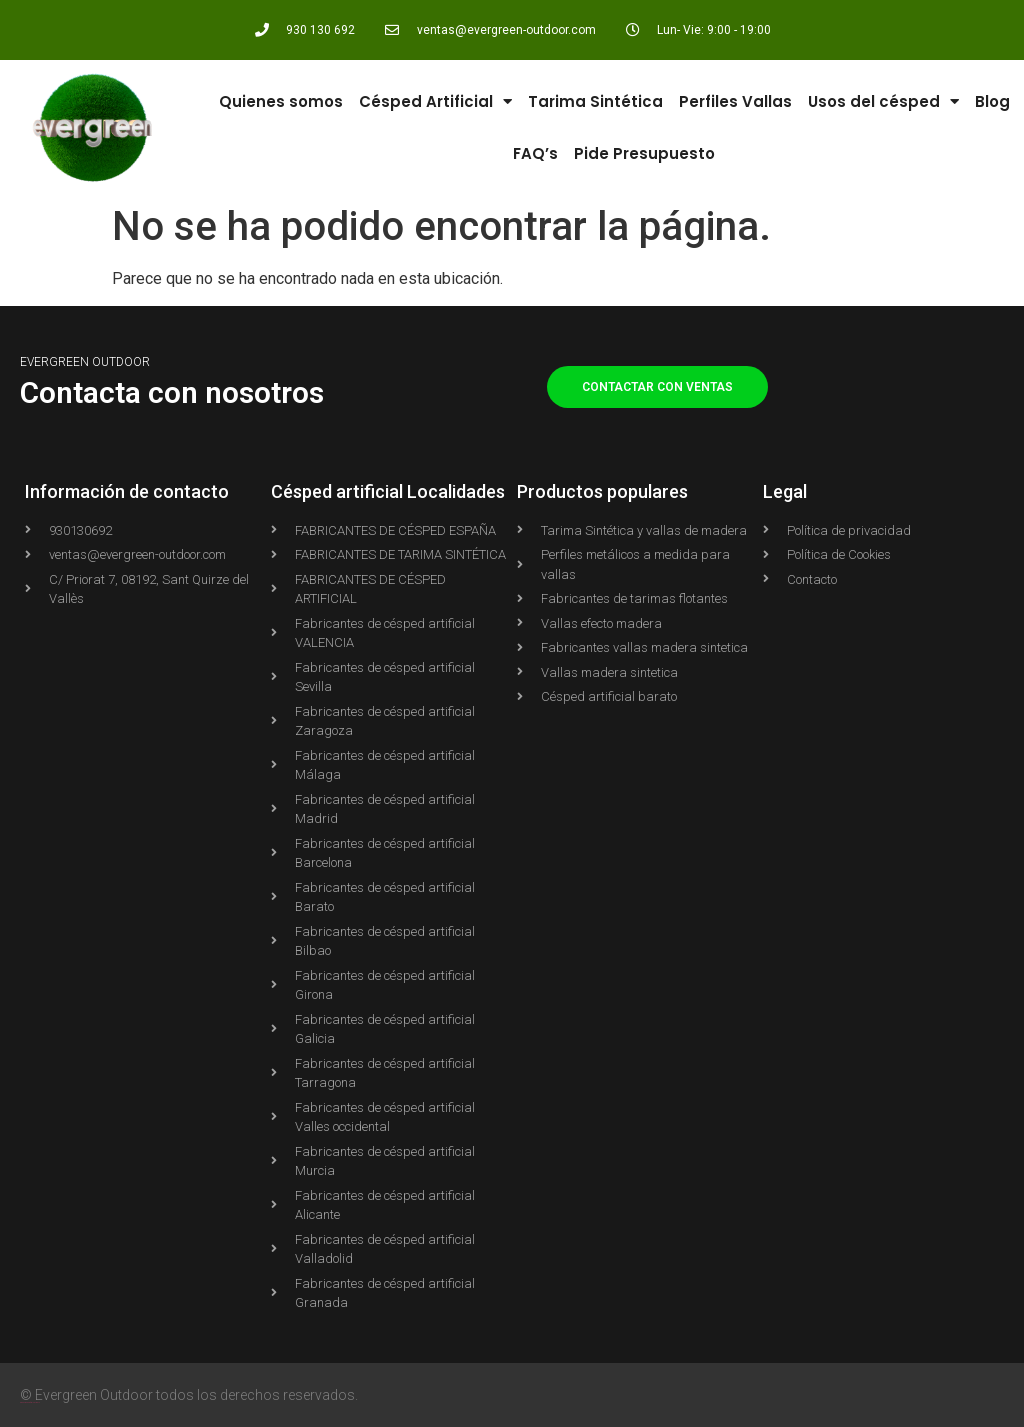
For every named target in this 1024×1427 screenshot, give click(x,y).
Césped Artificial (435, 101)
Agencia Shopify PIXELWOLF (30, 1402)
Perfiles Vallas (735, 101)
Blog (992, 101)
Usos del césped (883, 101)
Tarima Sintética (595, 101)
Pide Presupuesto (644, 153)
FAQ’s (535, 153)
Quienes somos (281, 101)
